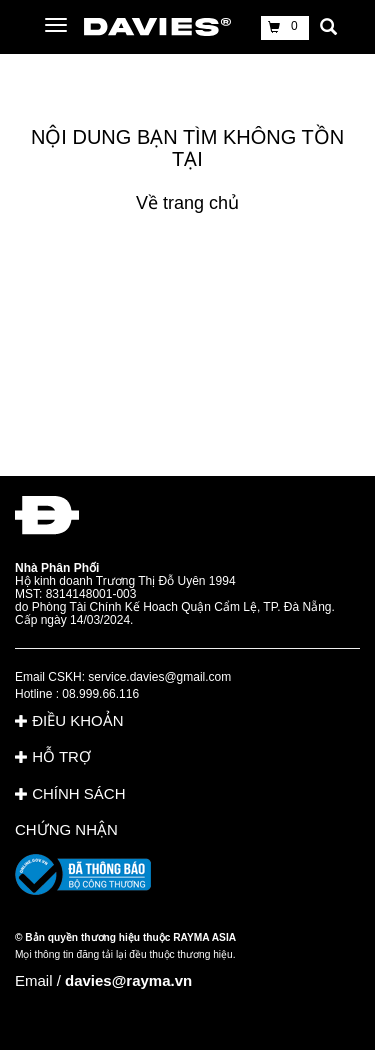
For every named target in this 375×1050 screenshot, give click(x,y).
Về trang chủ (187, 203)
